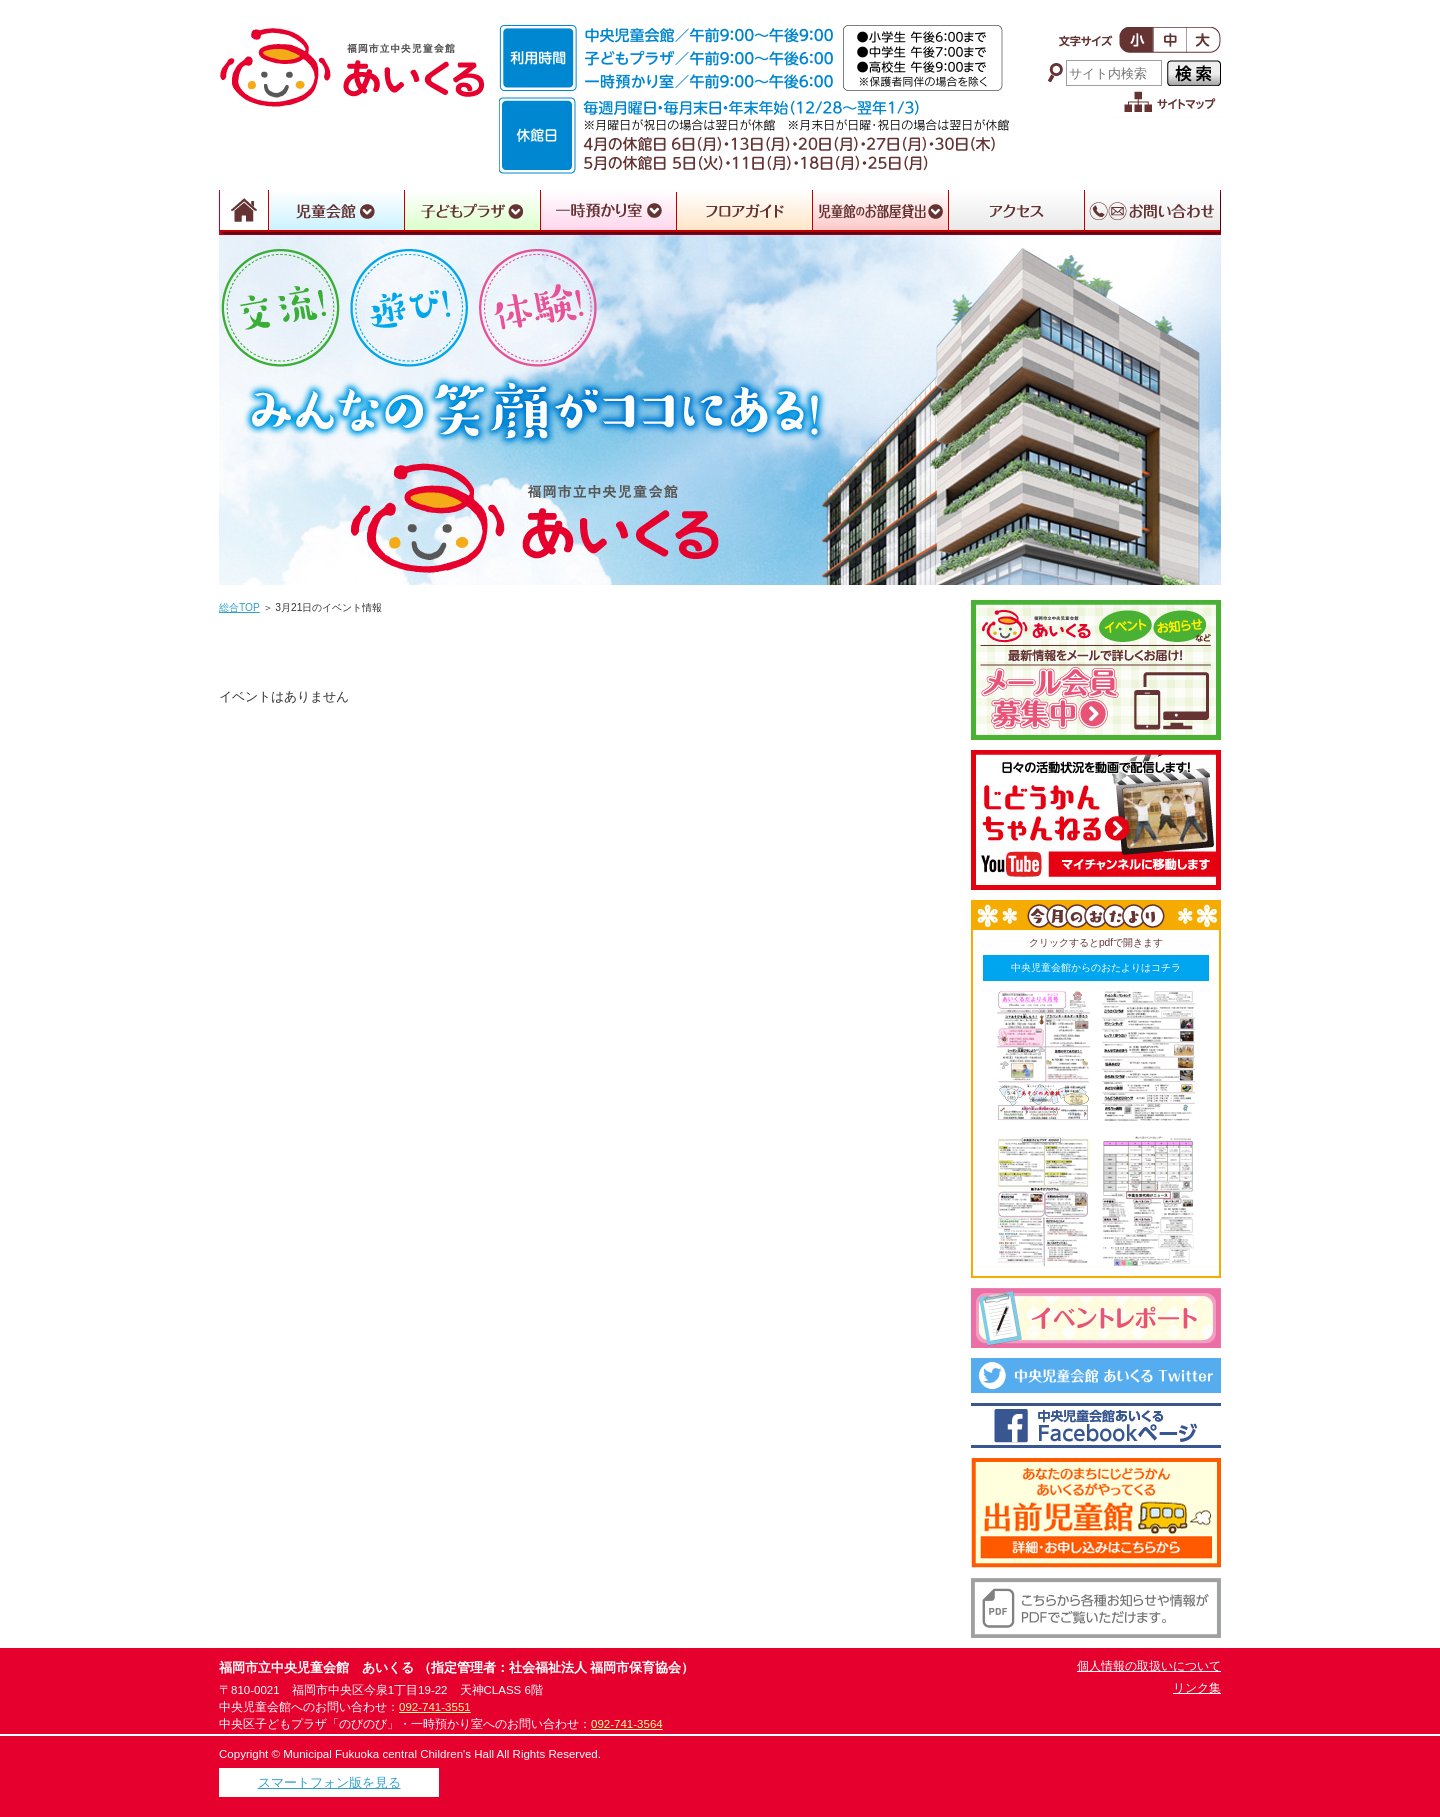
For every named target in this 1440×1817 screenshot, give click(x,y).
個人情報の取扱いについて (1149, 1666)
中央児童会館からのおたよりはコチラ (1096, 967)
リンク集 (1197, 1688)
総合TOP (239, 607)
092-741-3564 (627, 1724)
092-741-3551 (435, 1707)
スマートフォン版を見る (329, 1782)
